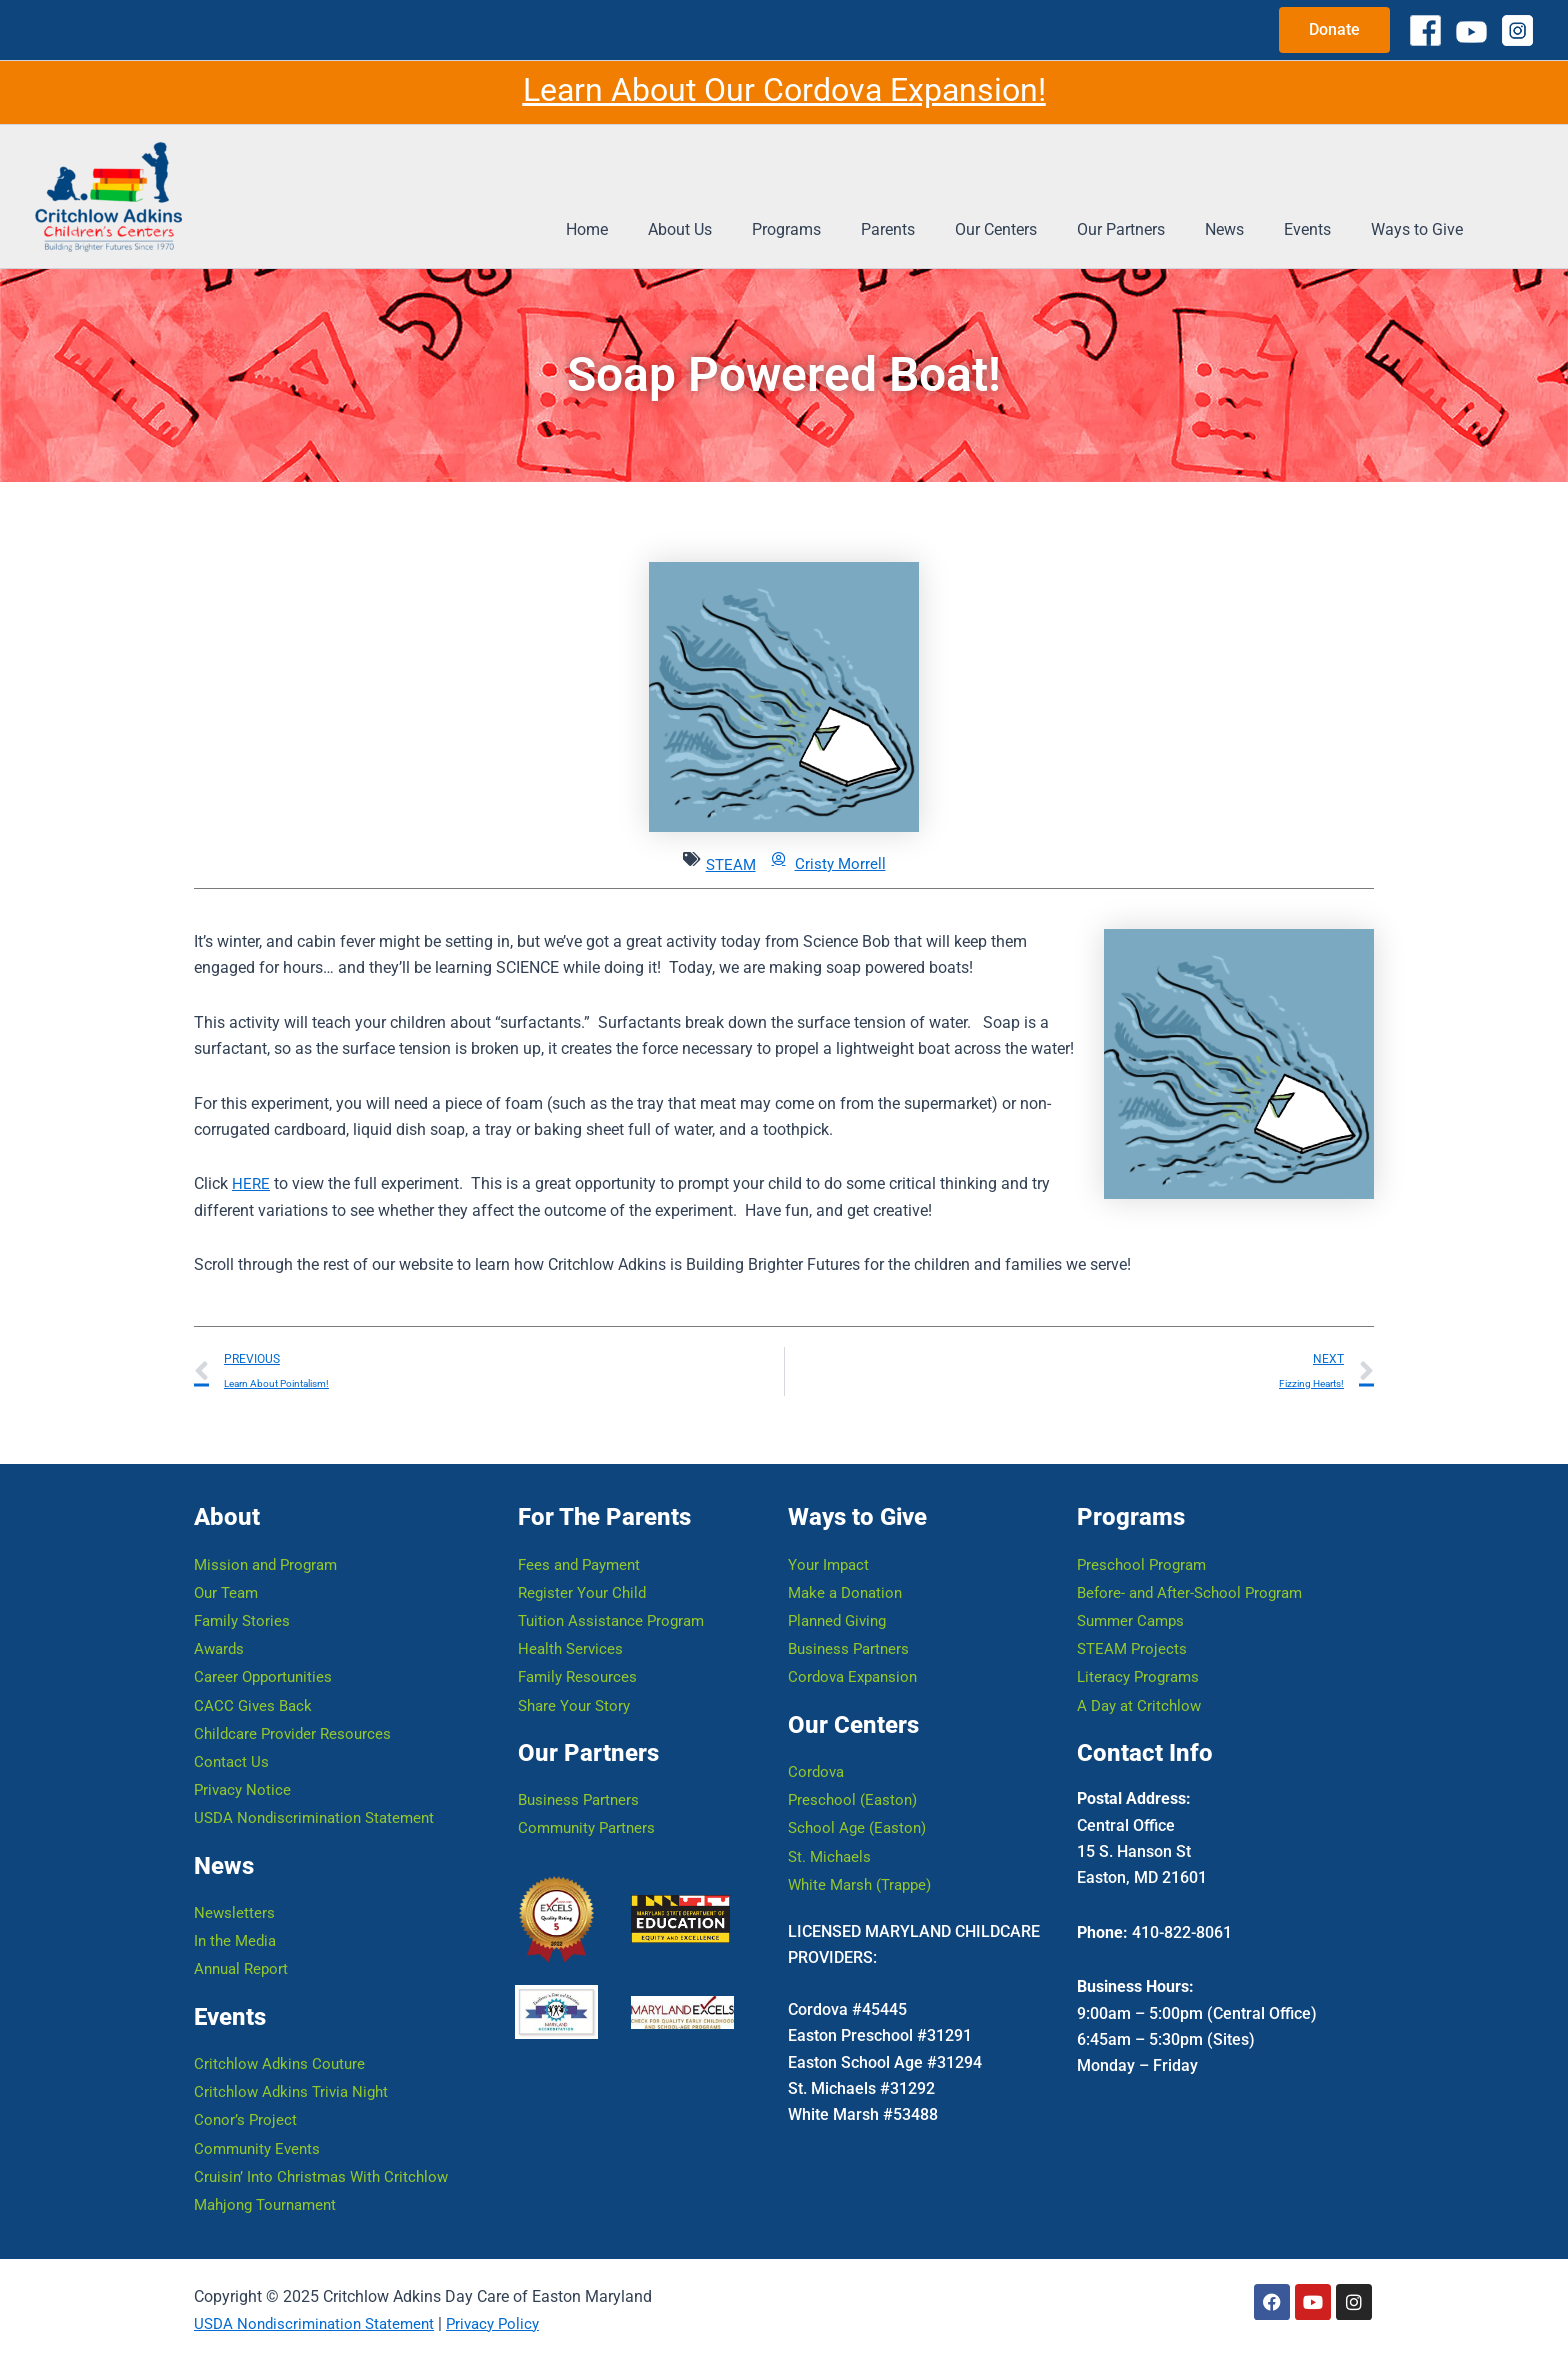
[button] (1334, 30)
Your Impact (830, 1531)
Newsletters (235, 1897)
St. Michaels (831, 1837)
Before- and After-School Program (1195, 1561)
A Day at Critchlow (1142, 1681)
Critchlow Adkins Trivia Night (295, 2083)
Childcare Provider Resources (296, 1711)
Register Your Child (584, 1561)
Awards (220, 1621)
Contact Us (232, 1741)
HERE (251, 1183)
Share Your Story (577, 1681)
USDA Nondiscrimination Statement (320, 1801)
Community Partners (590, 1807)
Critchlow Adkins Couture (282, 2053)
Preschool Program (1144, 1531)
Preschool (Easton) (855, 1777)
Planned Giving (841, 1591)
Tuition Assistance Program (615, 1591)
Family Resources (580, 1651)
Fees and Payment (583, 1531)
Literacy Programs (1141, 1651)
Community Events (260, 2143)
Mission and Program (270, 1531)
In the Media (237, 1927)
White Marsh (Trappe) (864, 1867)
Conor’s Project (246, 2113)
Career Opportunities (266, 1651)
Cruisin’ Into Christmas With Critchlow (326, 2173)
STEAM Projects (1134, 1621)
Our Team (228, 1561)
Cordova (817, 1747)
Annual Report (244, 1957)
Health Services (572, 1621)
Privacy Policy (507, 2323)
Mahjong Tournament (270, 2203)
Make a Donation (848, 1561)
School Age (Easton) (860, 1807)
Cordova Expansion (856, 1651)
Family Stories (244, 1591)
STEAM (729, 864)
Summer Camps (1134, 1591)
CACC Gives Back (255, 1681)
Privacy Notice (244, 1771)
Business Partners (581, 1777)
